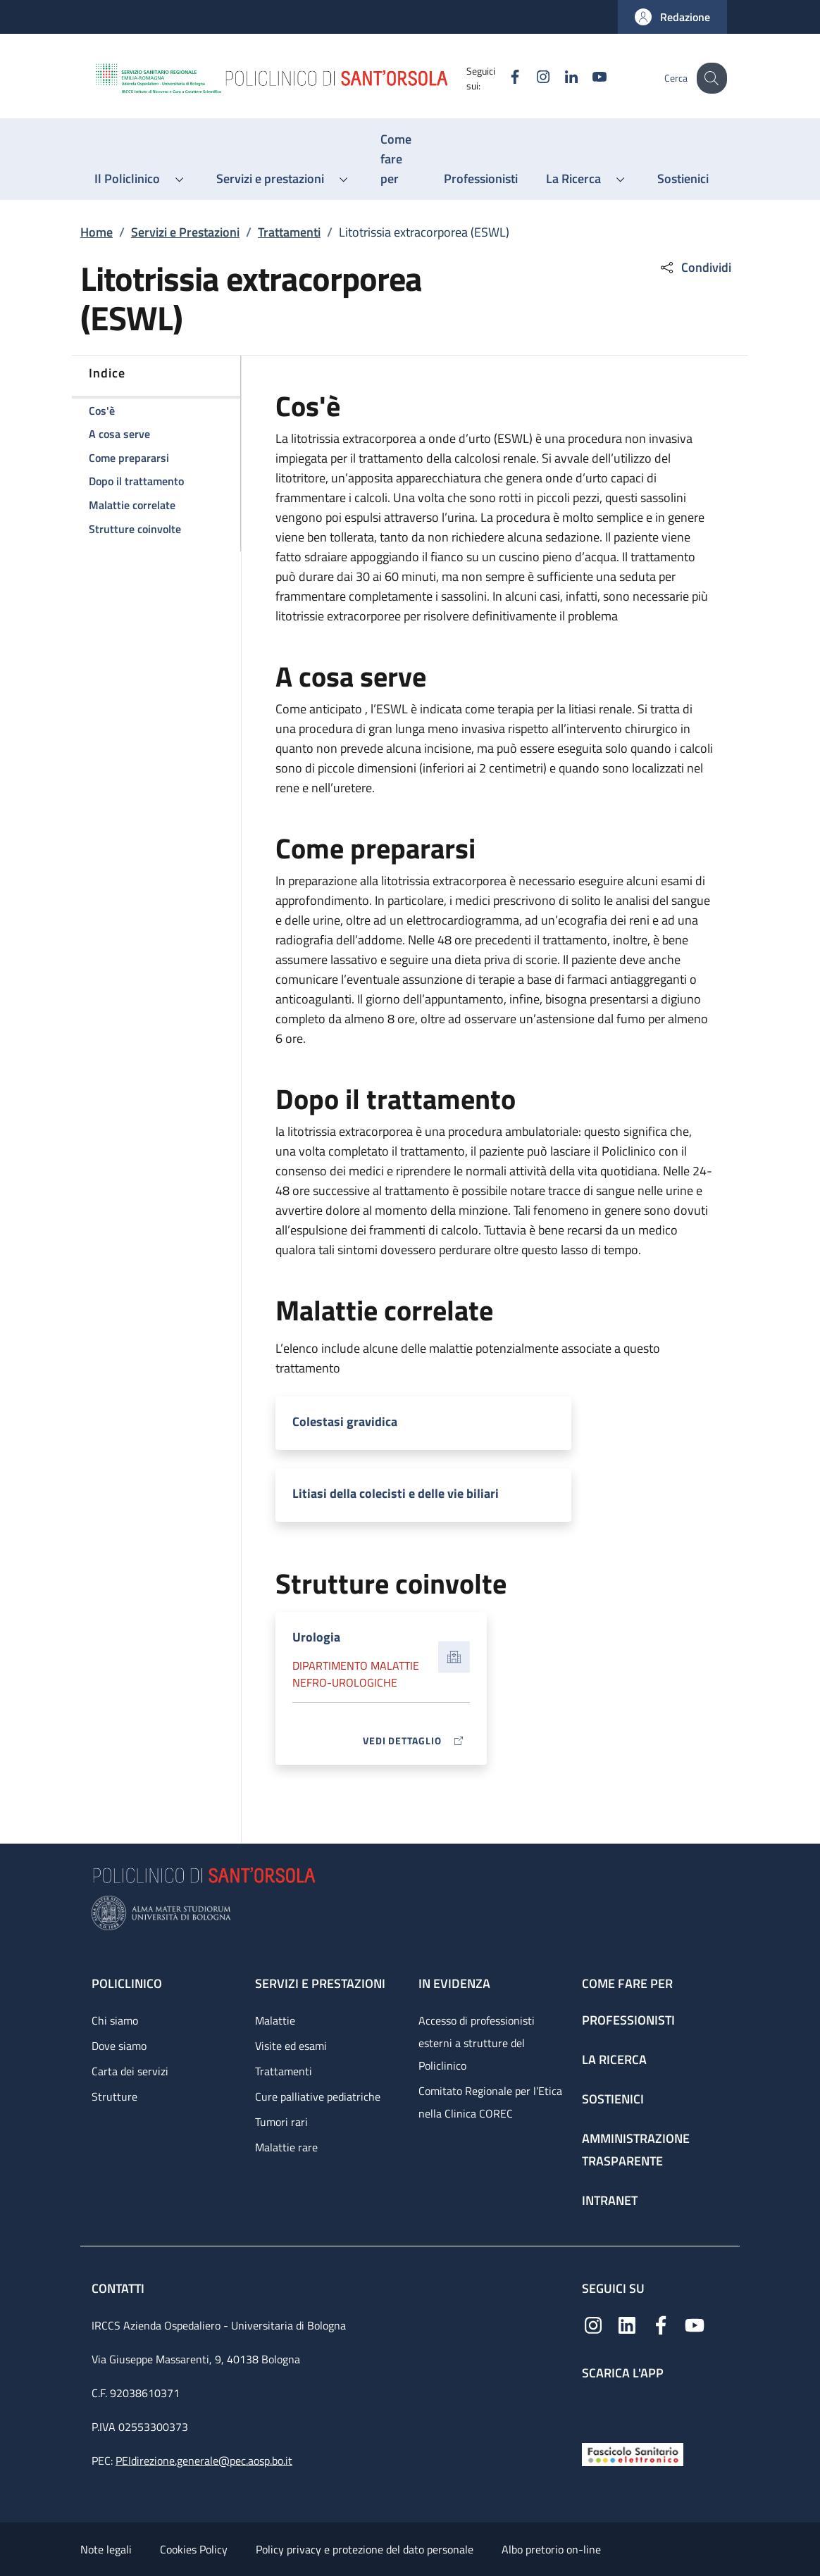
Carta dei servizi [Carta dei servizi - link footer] (130, 2071)
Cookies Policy (194, 2549)
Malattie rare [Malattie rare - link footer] (286, 2147)
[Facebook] (504, 77)
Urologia (316, 1636)
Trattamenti (289, 232)
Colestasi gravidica (344, 1421)
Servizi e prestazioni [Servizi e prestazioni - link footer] (320, 1983)
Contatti (119, 2288)
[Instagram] (532, 77)
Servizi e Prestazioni (185, 232)
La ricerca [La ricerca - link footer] (614, 2059)
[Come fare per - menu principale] (398, 159)
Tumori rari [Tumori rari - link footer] (281, 2121)
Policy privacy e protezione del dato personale (364, 2549)
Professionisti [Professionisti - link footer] (628, 2020)
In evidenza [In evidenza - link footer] (454, 1983)
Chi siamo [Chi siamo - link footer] (115, 2020)
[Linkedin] (560, 77)
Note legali (106, 2549)
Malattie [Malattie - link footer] (275, 2020)
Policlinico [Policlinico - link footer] (127, 1983)
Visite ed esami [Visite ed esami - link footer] (291, 2045)
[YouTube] (588, 77)
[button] (672, 17)
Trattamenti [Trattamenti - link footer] (283, 2071)
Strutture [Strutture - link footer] (114, 2096)
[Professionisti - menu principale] (481, 179)
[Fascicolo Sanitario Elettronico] (632, 2453)
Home (96, 232)
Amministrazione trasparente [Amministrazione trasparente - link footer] (636, 2149)
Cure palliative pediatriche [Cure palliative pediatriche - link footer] (317, 2096)
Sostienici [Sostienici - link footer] (613, 2098)
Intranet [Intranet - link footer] (610, 2200)
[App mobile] (593, 2408)
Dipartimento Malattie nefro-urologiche (355, 1674)
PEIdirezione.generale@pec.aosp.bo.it (204, 2460)
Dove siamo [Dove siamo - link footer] (119, 2045)
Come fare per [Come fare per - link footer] (627, 1983)
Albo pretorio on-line (551, 2549)
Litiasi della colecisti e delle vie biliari (395, 1493)
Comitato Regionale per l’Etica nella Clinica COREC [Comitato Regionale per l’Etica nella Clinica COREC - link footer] (490, 2102)
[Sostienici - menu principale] (683, 179)
